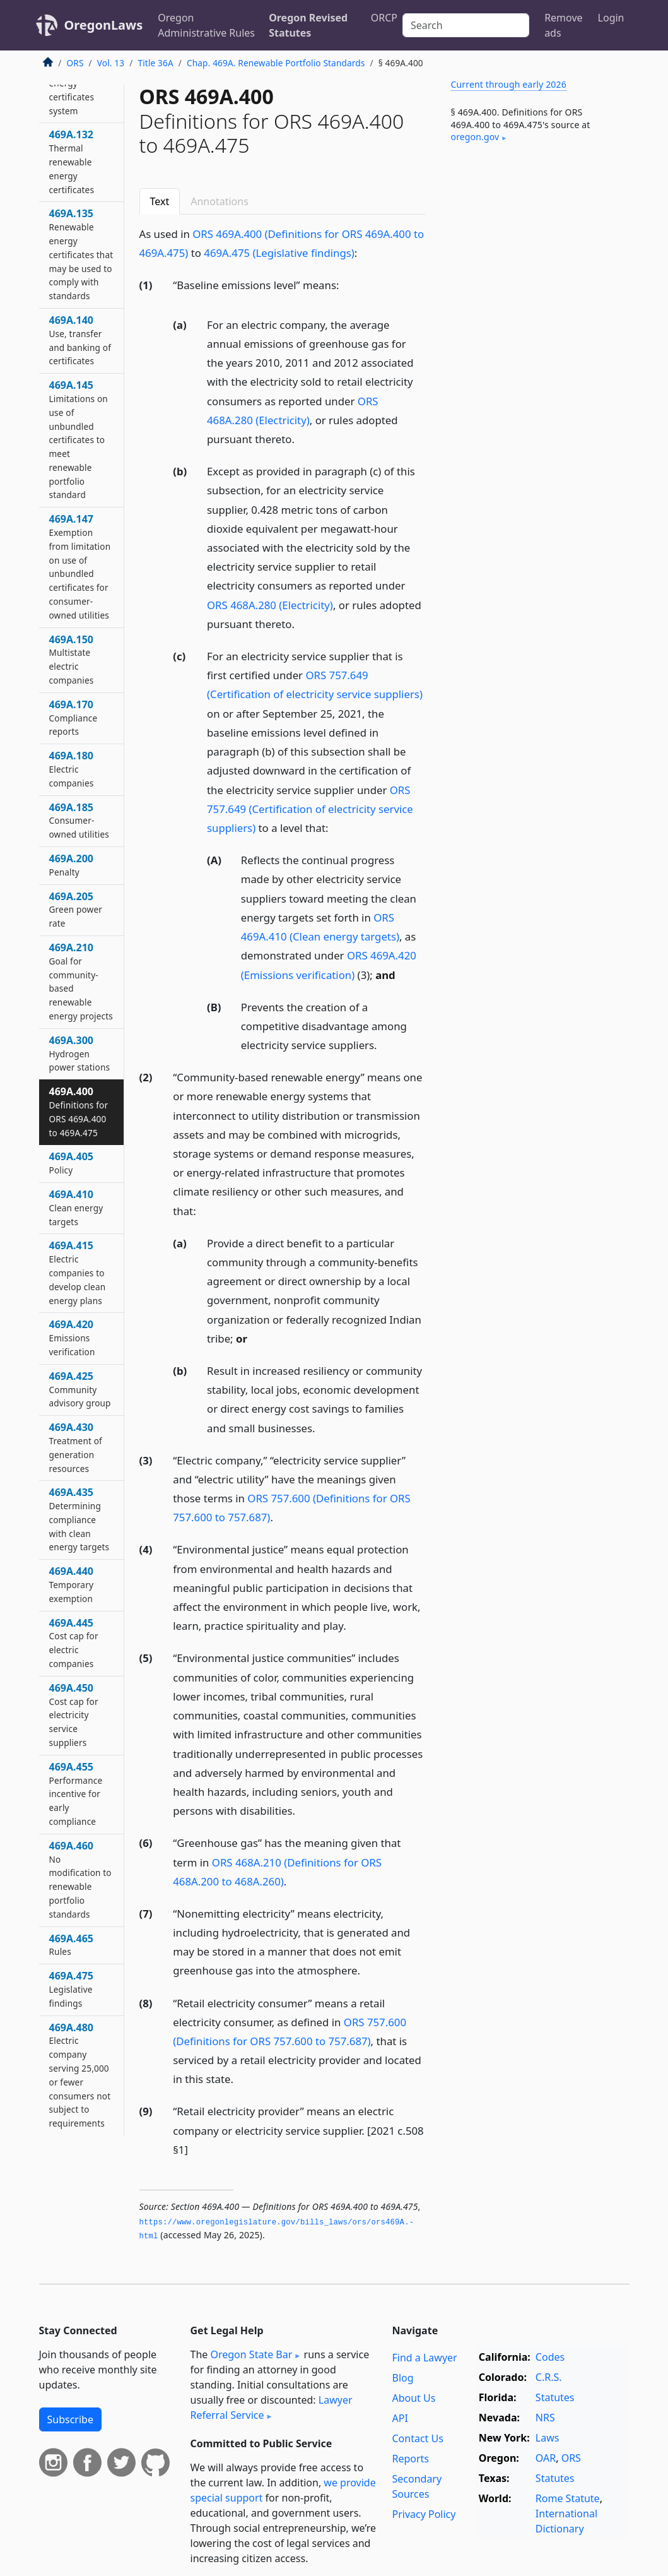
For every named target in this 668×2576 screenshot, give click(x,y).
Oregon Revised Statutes (308, 25)
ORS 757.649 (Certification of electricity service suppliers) (310, 809)
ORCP (384, 18)
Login (611, 18)
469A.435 (79, 1519)
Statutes (555, 2397)
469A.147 (80, 566)
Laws (548, 2438)
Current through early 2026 (508, 84)
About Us (413, 2398)
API (399, 2418)
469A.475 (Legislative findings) (279, 253)
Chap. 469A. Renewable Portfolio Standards (276, 63)
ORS (75, 63)
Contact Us (417, 2438)
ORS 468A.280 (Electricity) (270, 605)
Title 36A (155, 63)
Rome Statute (568, 2498)
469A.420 (72, 1337)
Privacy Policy (423, 2514)
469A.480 (80, 2075)
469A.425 (80, 1389)
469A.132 (72, 161)
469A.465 (71, 1945)
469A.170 (73, 717)
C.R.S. (549, 2377)
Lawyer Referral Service (271, 2407)
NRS (545, 2418)
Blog (402, 2378)
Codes (550, 2357)
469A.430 (75, 1447)
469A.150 (71, 659)
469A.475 (71, 1989)
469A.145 (78, 439)
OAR (546, 2458)
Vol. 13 (110, 63)
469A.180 (71, 769)
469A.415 (77, 1272)
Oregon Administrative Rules (206, 25)
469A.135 (81, 254)
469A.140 (80, 340)
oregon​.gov (475, 137)
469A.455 (76, 1793)
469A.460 (80, 1879)
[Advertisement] (535, 252)
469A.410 (76, 1207)
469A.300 (79, 1053)
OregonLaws (103, 24)
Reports (410, 2459)
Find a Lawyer (424, 2358)
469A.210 (81, 981)
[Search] (465, 25)
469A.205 (76, 909)
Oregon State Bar (251, 2354)
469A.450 (73, 1714)
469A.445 (73, 1643)
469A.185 (79, 820)
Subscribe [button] (70, 2419)
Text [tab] (160, 201)
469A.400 (78, 1111)
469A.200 (71, 865)
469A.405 (71, 1162)
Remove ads (563, 25)
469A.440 (71, 1584)
